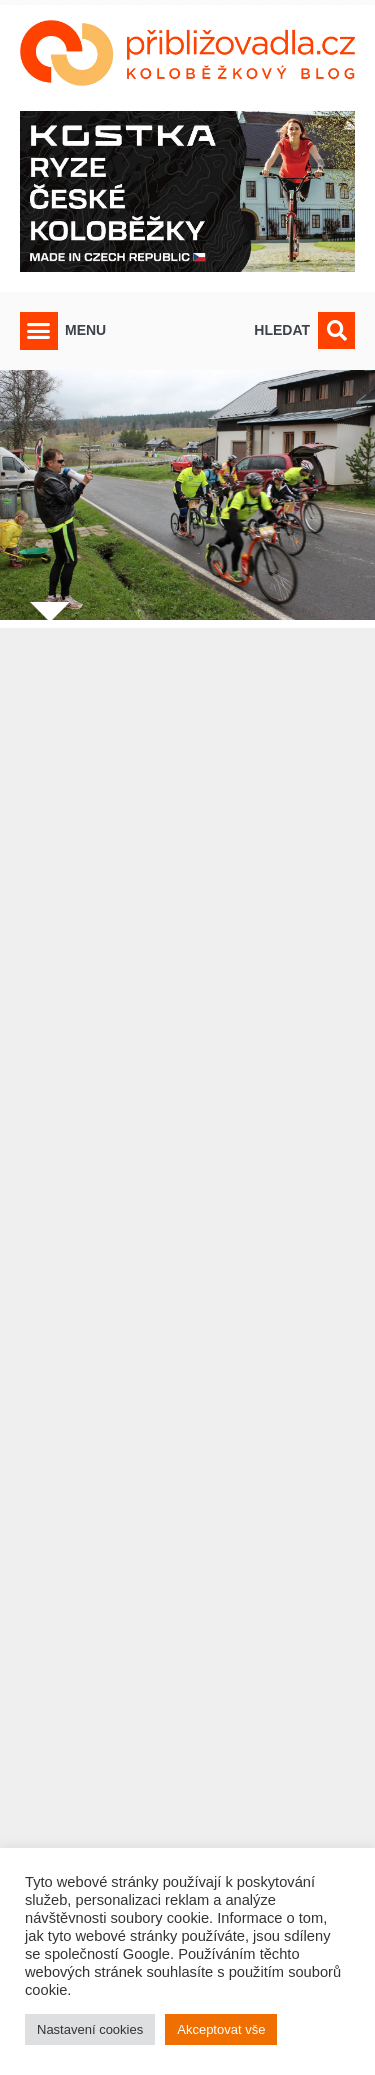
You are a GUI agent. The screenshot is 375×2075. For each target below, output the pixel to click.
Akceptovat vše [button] (221, 2029)
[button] (39, 331)
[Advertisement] (187, 1312)
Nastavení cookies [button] (90, 2029)
